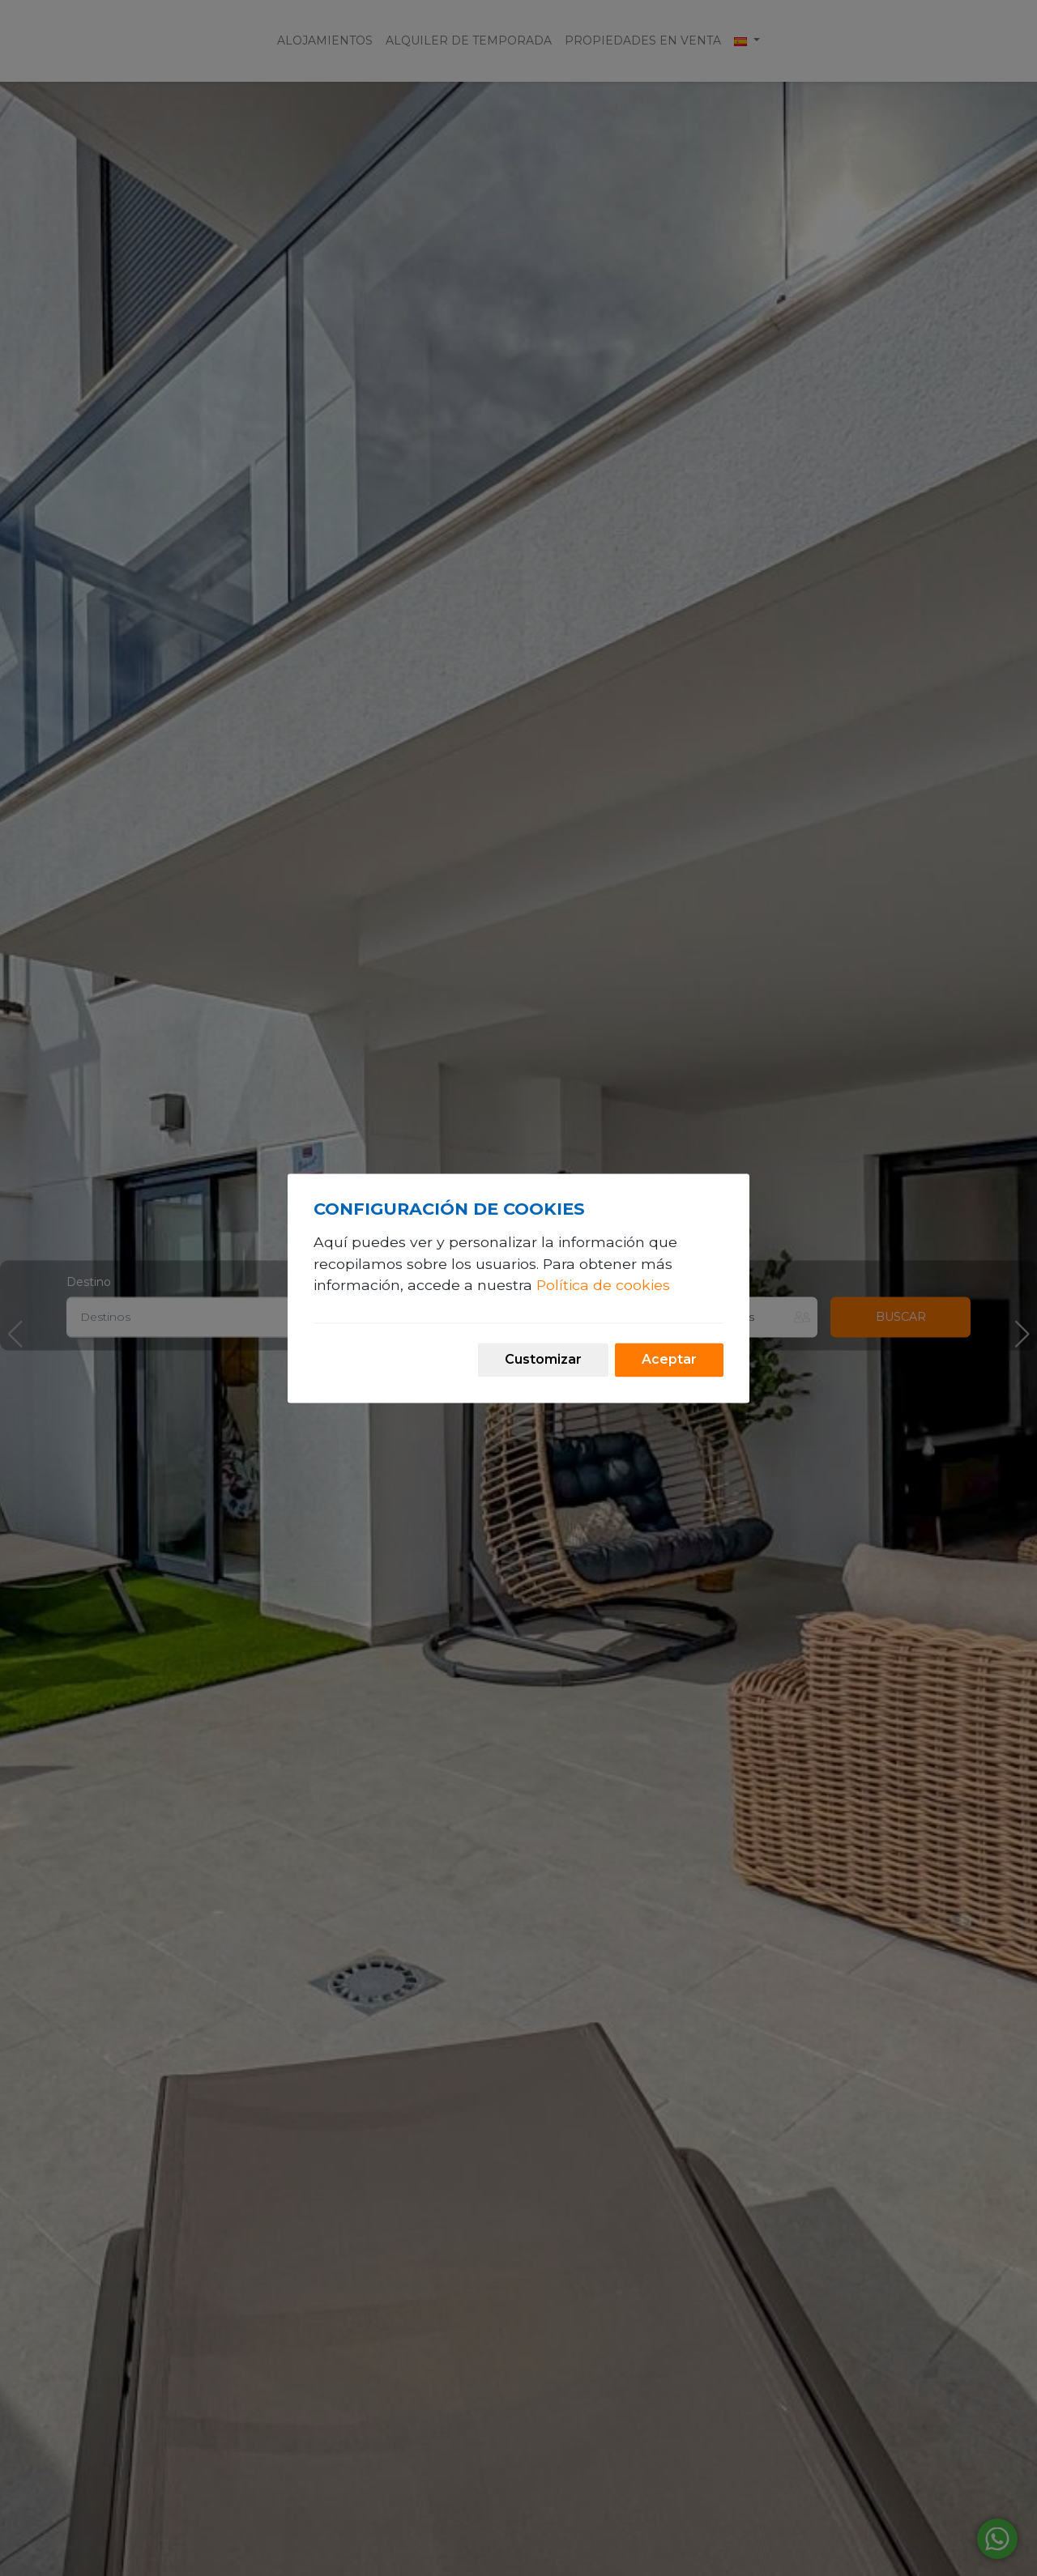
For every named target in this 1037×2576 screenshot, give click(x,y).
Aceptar (669, 1359)
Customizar (543, 1359)
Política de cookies (603, 1285)
